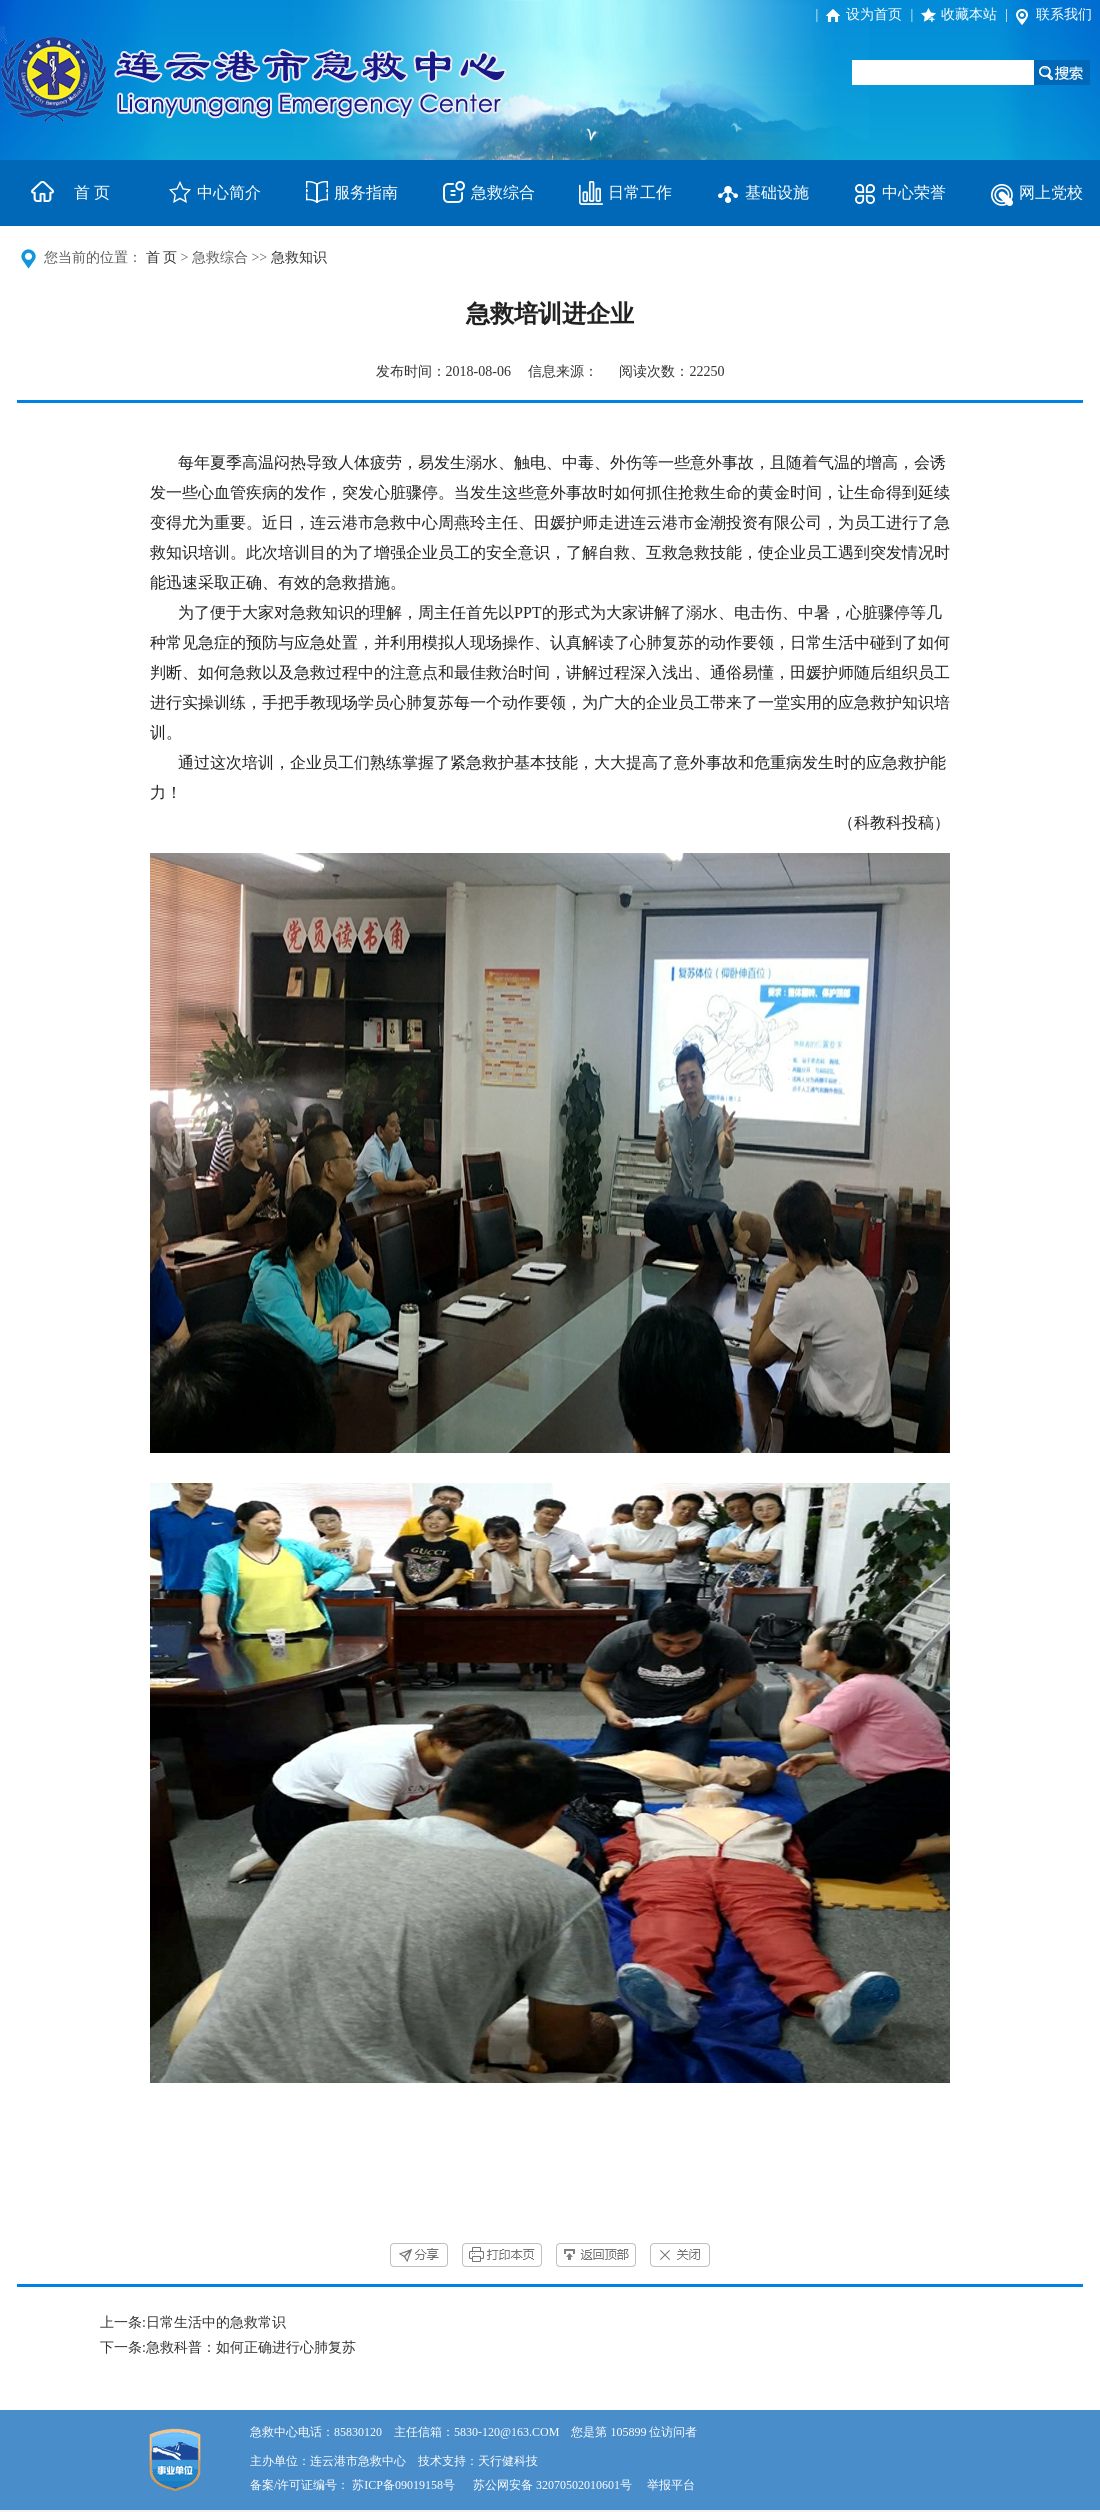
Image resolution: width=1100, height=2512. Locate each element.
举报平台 (671, 2485)
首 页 (92, 192)
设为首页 (874, 14)
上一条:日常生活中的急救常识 (193, 2322)
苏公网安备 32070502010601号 (554, 2485)
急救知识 (299, 257)
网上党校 (1051, 192)
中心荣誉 (914, 192)
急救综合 (503, 192)
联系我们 (1064, 14)
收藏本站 (969, 14)
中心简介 (229, 192)
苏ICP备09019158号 (403, 2485)
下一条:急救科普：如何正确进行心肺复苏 (228, 2347)
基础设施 (777, 192)
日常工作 (640, 192)
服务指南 (366, 192)
